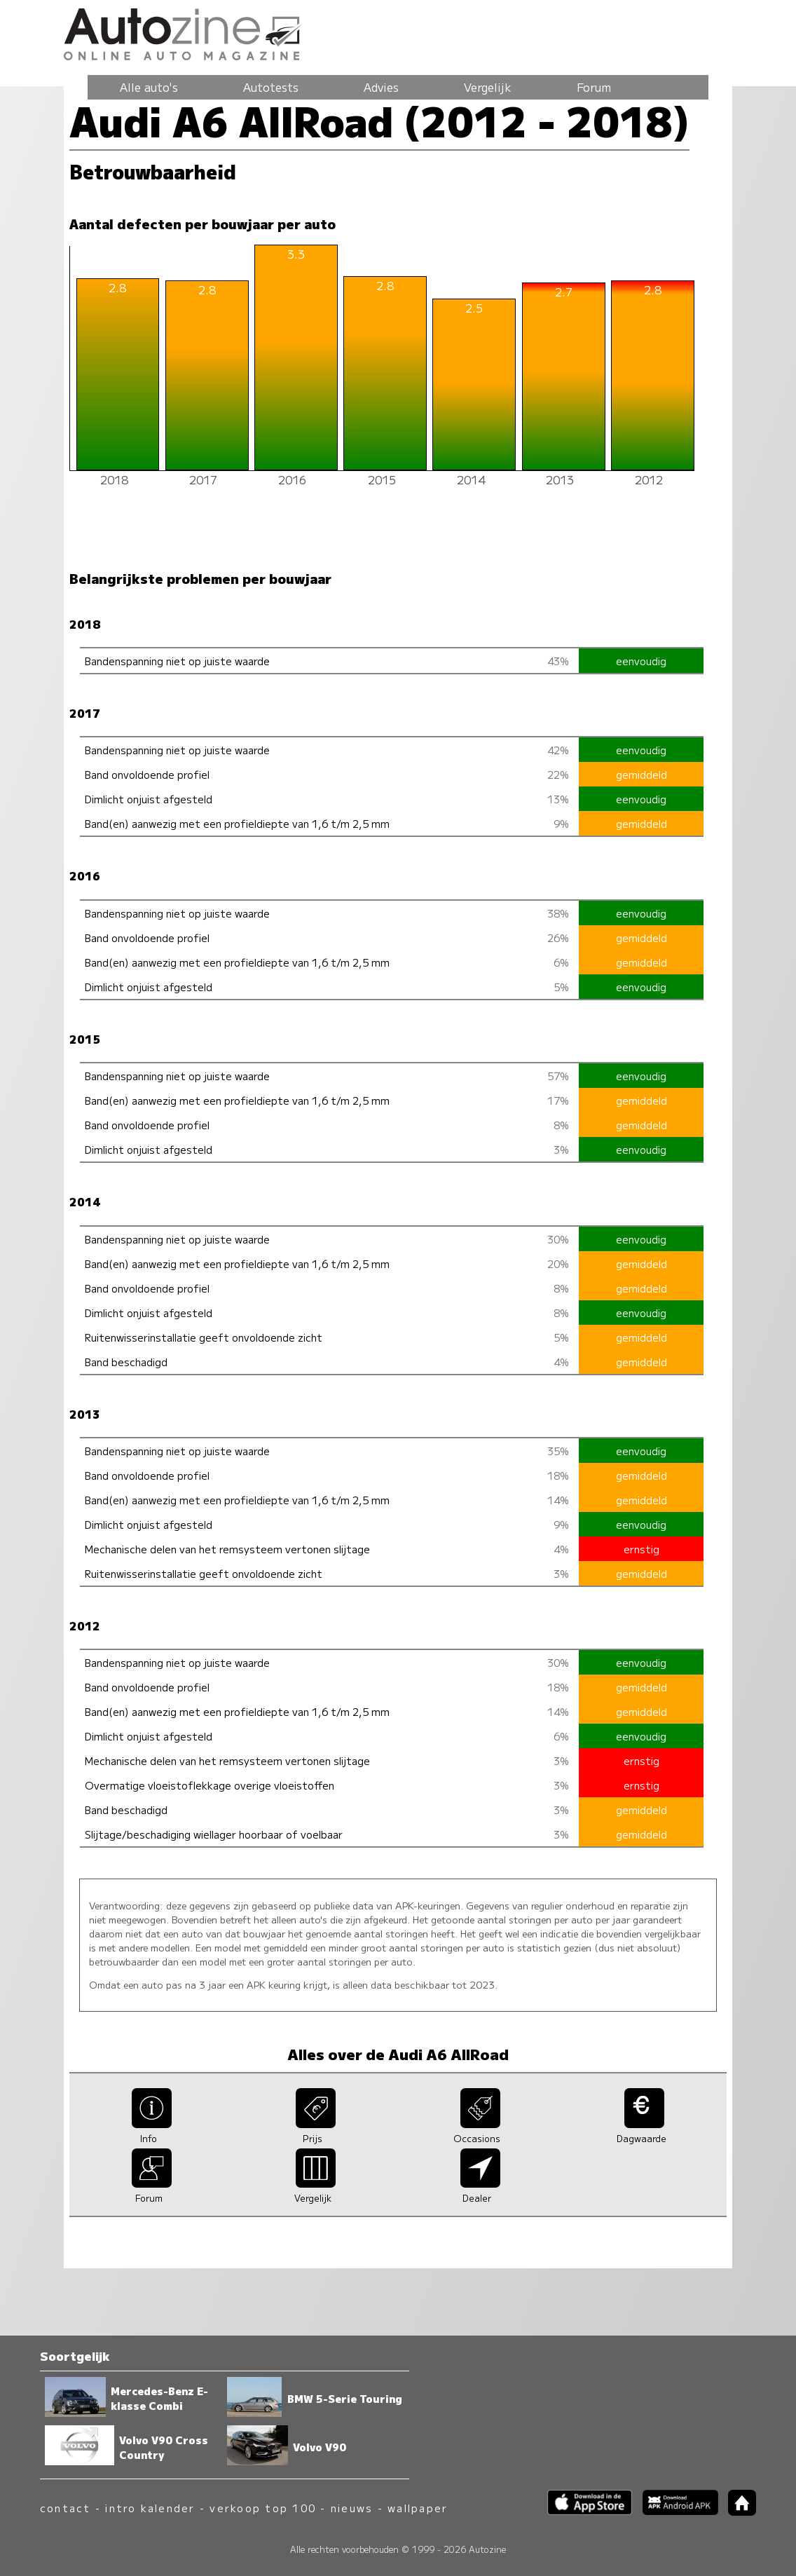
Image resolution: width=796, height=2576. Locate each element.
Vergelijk (488, 87)
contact (65, 2507)
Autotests (270, 87)
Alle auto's (149, 87)
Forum (594, 87)
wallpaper (417, 2507)
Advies (381, 87)
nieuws (352, 2507)
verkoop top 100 (263, 2507)
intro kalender (150, 2507)
